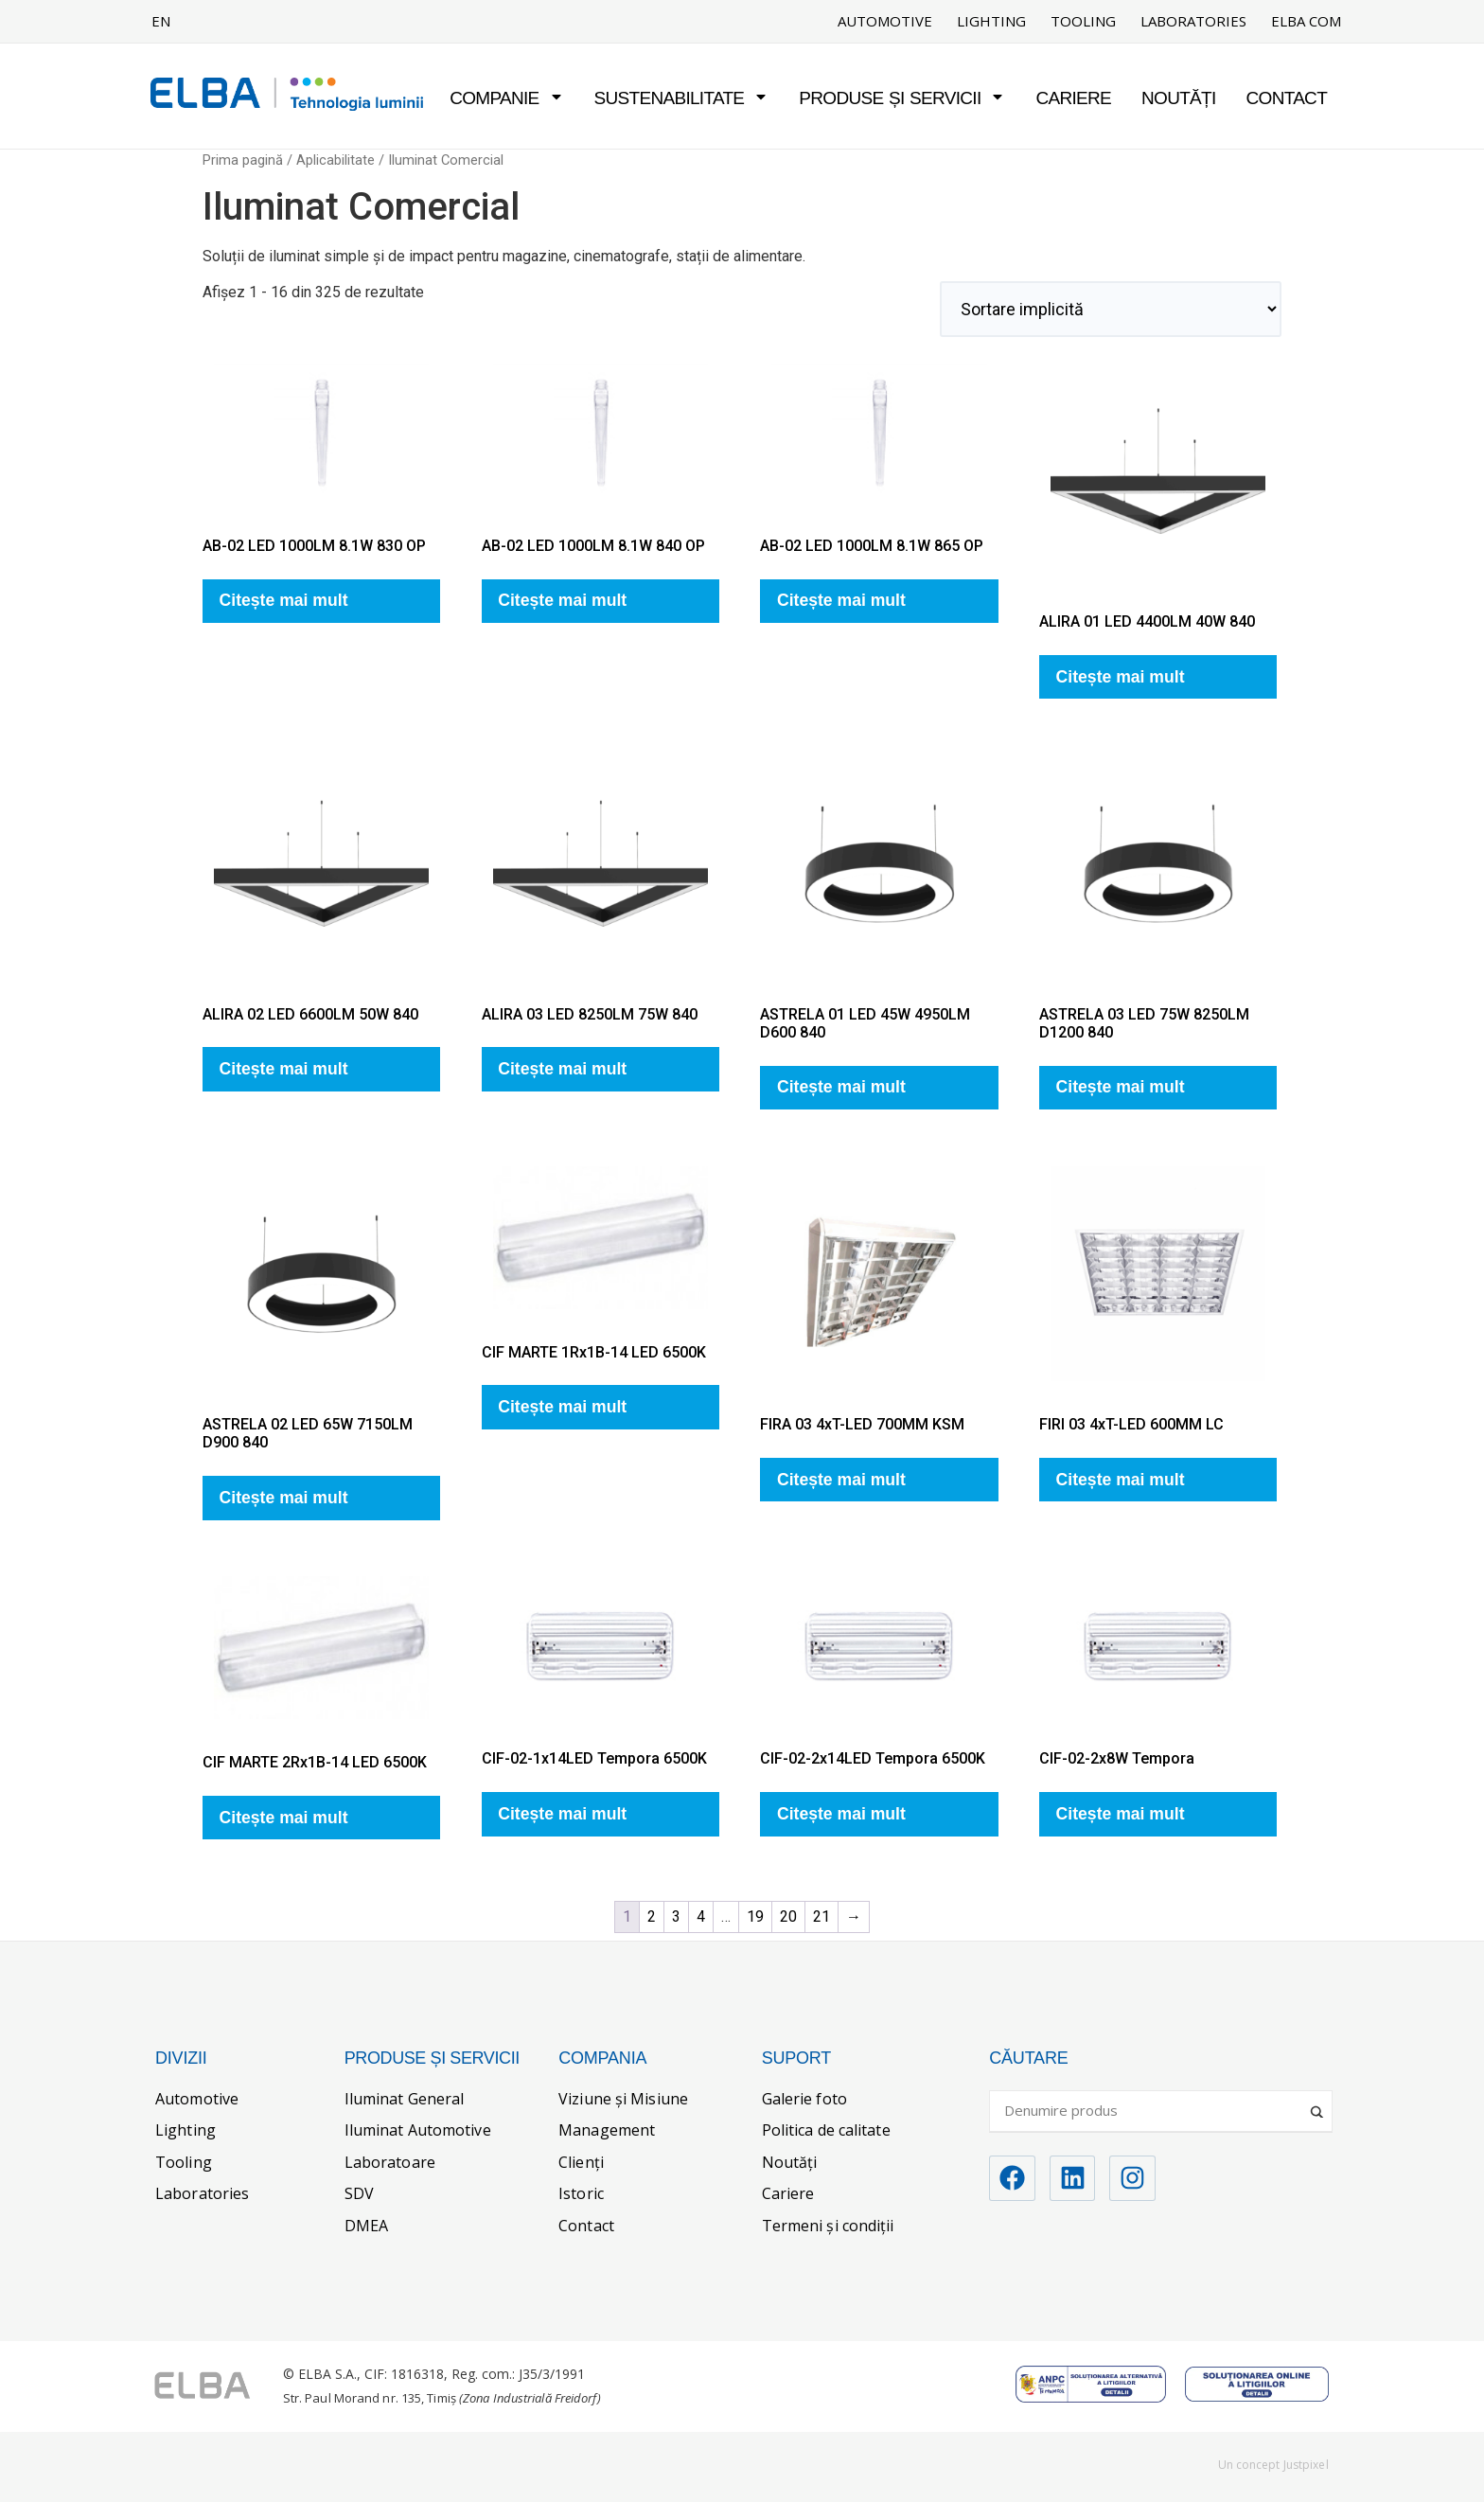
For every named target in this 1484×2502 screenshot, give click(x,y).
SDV (359, 2193)
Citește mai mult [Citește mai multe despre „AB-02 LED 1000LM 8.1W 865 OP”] (841, 600)
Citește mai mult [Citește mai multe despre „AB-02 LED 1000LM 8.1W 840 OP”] (562, 600)
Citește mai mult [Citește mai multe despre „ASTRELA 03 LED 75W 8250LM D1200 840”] (1120, 1086)
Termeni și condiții (828, 2225)
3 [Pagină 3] (676, 1916)
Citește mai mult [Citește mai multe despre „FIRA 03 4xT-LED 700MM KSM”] (841, 1479)
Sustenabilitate (681, 98)
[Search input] (1152, 2110)
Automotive (885, 21)
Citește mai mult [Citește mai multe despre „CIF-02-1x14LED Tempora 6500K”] (562, 1813)
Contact (1287, 98)
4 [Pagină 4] (701, 1916)
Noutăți (1178, 98)
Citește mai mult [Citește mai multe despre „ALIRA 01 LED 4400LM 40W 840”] (1120, 676)
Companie (506, 98)
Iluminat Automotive (417, 2130)
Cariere (1073, 98)
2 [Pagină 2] (651, 1916)
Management (606, 2130)
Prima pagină (243, 160)
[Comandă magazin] (1110, 309)
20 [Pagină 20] (788, 1916)
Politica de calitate (826, 2130)
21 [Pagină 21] (821, 1916)
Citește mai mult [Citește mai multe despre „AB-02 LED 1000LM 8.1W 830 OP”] (284, 600)
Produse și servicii (902, 98)
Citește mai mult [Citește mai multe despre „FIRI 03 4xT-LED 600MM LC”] (1120, 1479)
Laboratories (1193, 21)
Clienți (581, 2162)
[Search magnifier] (1318, 2104)
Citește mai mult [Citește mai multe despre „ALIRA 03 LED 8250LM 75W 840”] (562, 1068)
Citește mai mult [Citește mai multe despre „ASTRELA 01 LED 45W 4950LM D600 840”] (841, 1086)
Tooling (1083, 21)
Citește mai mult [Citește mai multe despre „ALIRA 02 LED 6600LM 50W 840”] (284, 1068)
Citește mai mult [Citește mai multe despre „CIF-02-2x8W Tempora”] (1120, 1813)
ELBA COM (1306, 21)
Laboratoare (389, 2162)
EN (160, 20)
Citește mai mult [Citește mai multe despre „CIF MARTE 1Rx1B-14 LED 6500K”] (562, 1406)
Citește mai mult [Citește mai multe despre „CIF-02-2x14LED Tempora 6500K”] (841, 1813)
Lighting (991, 21)
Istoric (581, 2193)
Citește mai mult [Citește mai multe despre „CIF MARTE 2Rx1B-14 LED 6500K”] (284, 1817)
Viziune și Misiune (623, 2098)
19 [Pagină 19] (755, 1916)
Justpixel (1306, 2465)
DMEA (366, 2225)
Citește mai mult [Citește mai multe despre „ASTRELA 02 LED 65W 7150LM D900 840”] (284, 1497)
